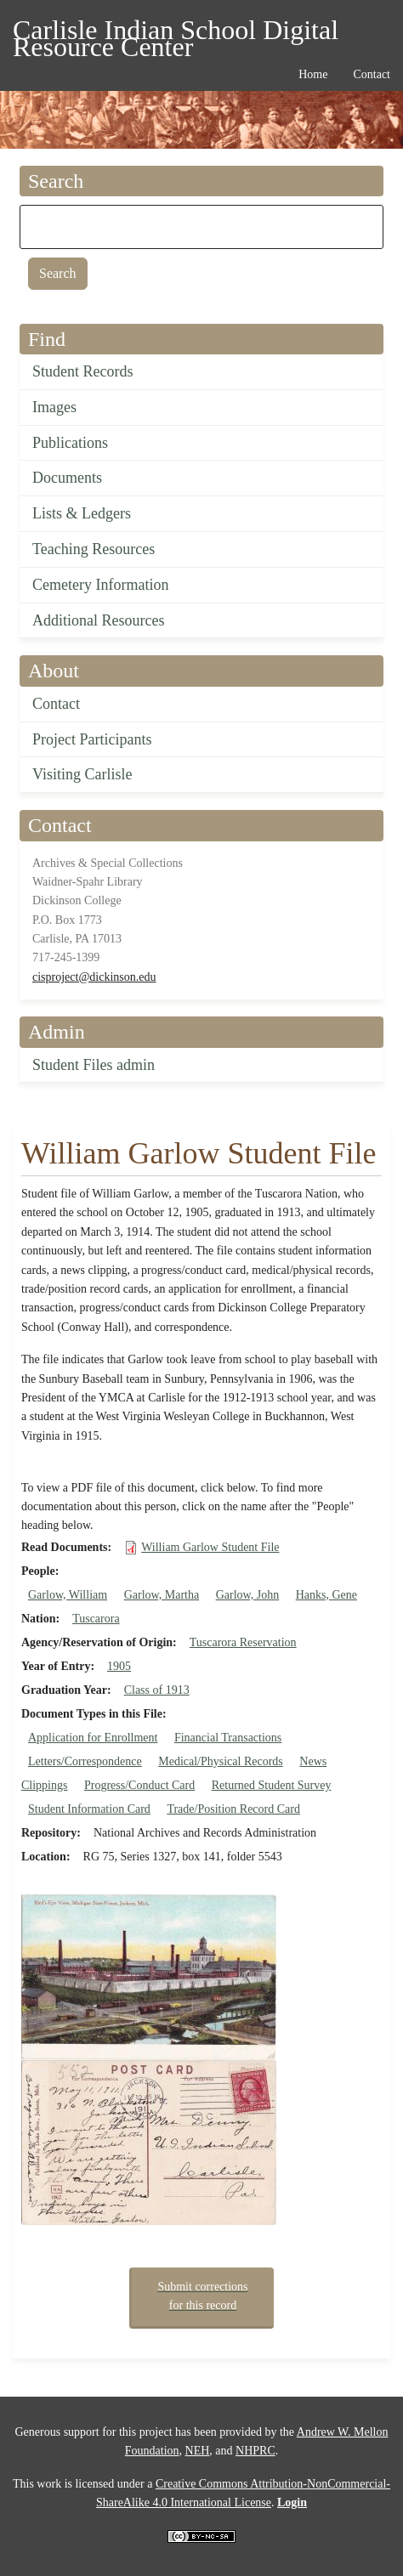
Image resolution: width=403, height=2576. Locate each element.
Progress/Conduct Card (139, 1785)
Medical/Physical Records (220, 1761)
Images (54, 407)
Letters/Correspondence (85, 1761)
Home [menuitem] (312, 74)
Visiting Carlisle (82, 774)
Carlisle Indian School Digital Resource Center (175, 32)
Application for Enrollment (92, 1737)
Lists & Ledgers (81, 513)
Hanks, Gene (326, 1594)
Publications (70, 442)
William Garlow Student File (210, 1547)
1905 (119, 1666)
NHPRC (255, 2450)
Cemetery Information (100, 584)
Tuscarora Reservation (243, 1642)
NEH (197, 2450)
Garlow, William (67, 1594)
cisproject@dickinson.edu (94, 977)
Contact (56, 703)
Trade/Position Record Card (233, 1809)
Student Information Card (89, 1809)
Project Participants (91, 739)
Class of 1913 (157, 1690)
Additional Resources (98, 620)
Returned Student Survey (272, 1785)
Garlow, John (248, 1594)
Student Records (82, 371)
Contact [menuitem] (371, 74)
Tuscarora (95, 1618)
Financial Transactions (227, 1737)
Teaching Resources (93, 549)
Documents (67, 477)
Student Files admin (93, 1064)
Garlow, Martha (162, 1594)
